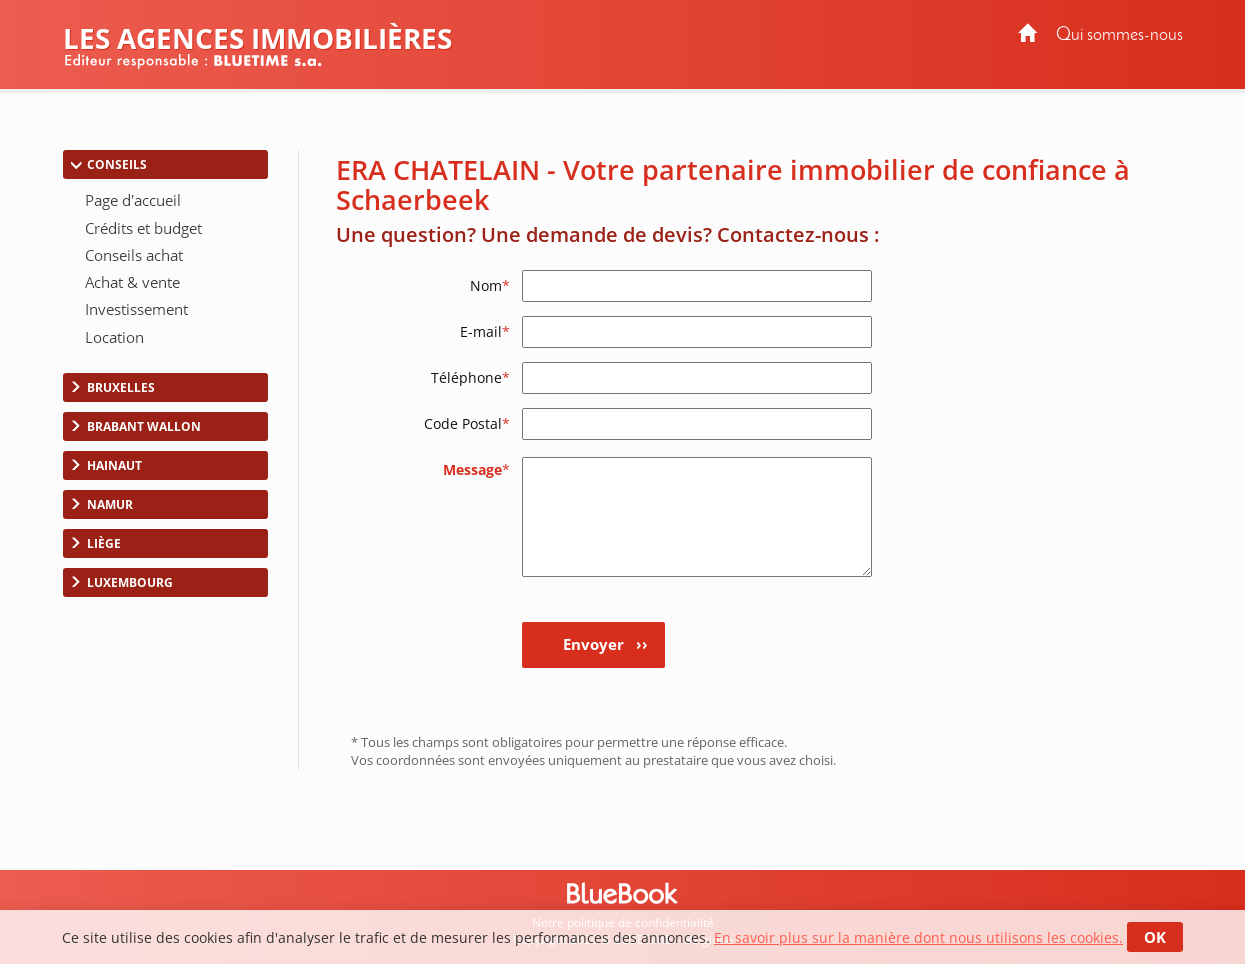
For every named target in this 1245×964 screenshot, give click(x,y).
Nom (490, 285)
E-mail (485, 331)
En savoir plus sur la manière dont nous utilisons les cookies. (918, 937)
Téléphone (470, 377)
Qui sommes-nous (1119, 35)
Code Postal (467, 423)
